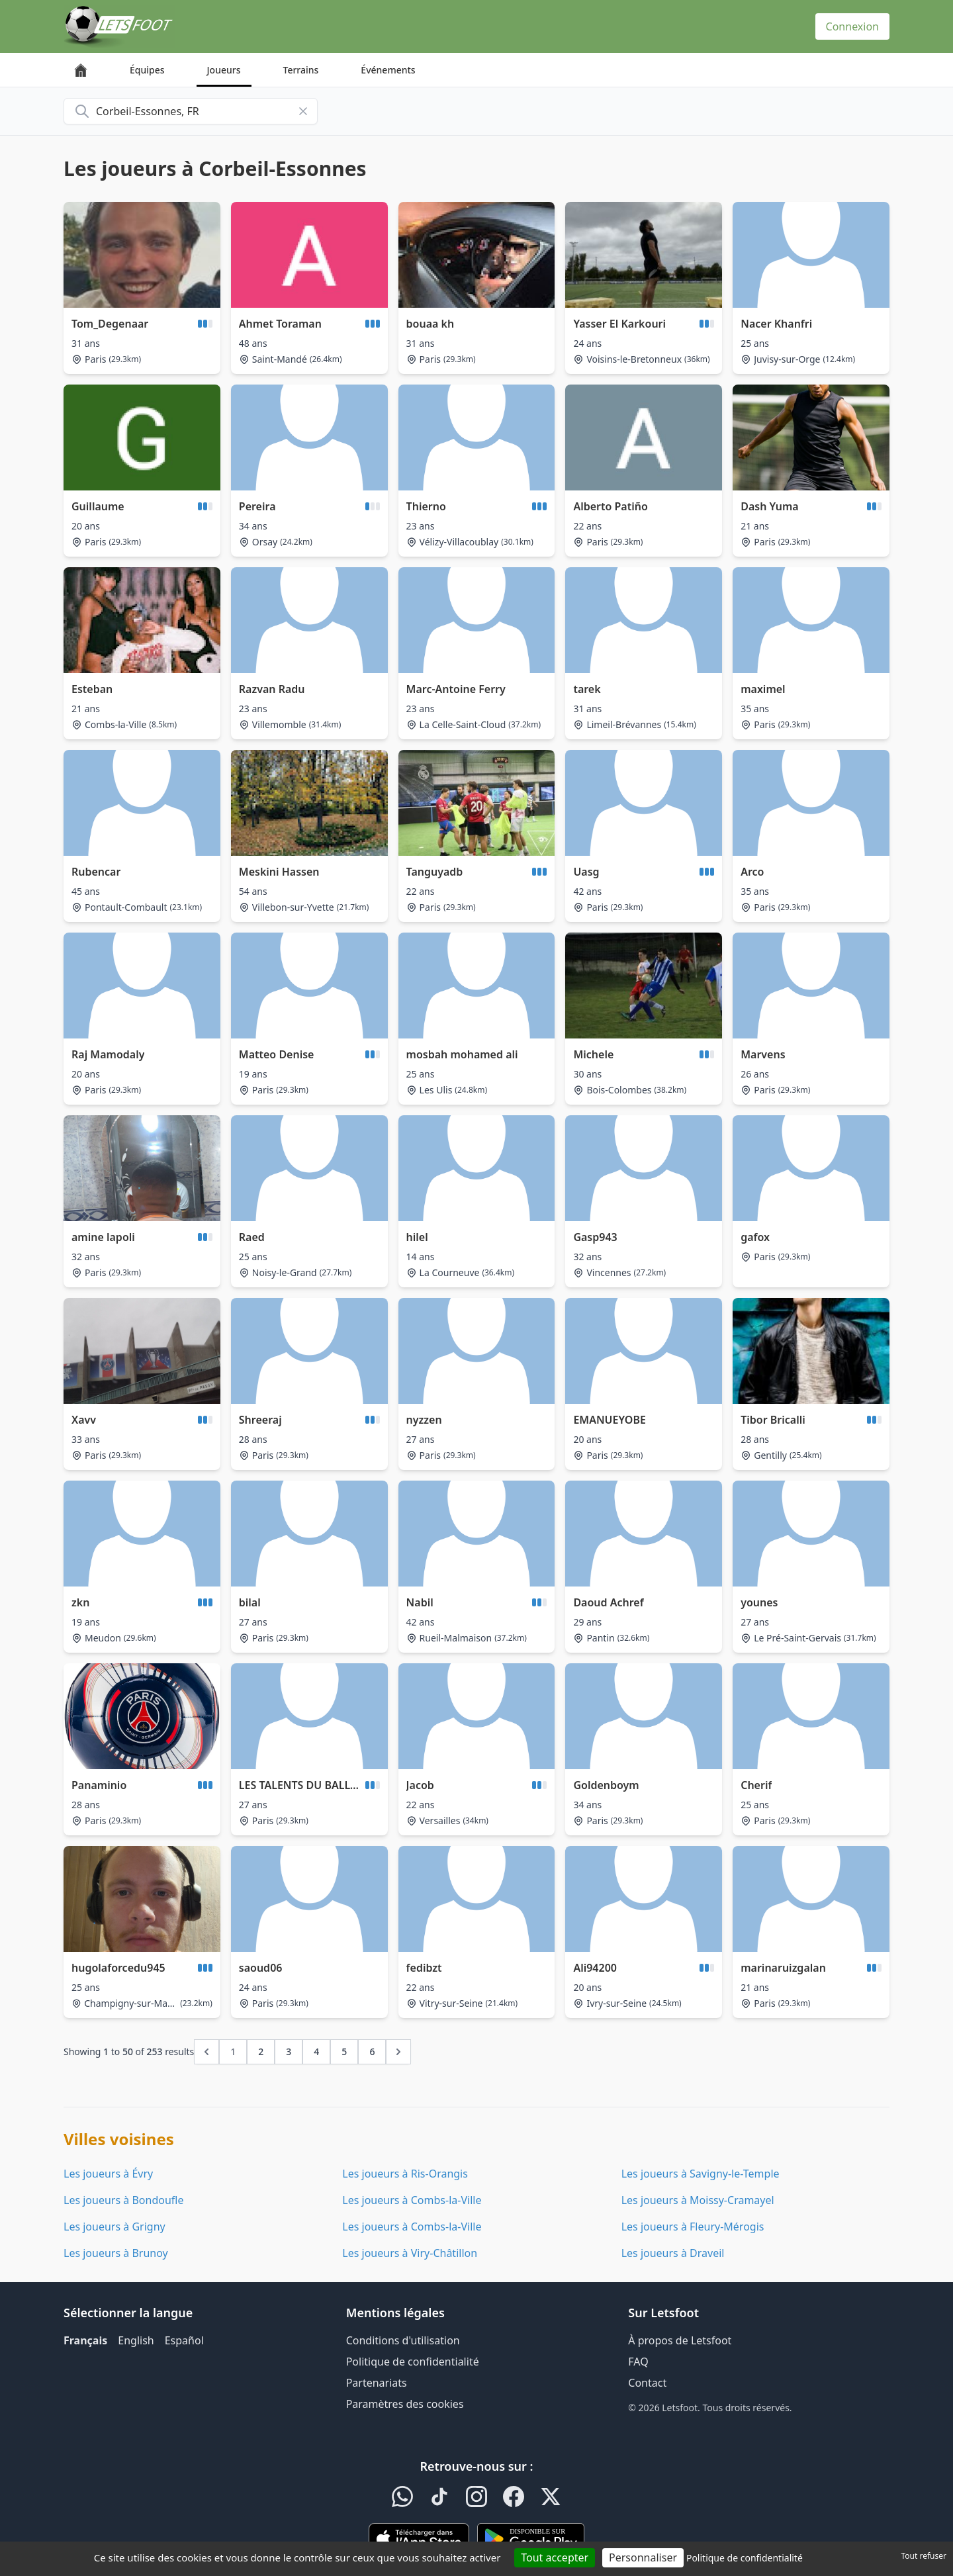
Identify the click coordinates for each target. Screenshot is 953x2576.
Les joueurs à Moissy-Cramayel (697, 2200)
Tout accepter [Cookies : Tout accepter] (554, 2557)
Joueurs (224, 70)
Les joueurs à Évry (108, 2173)
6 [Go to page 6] (372, 2051)
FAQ (638, 2361)
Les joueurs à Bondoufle (123, 2200)
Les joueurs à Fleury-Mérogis (692, 2226)
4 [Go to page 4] (316, 2051)
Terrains (301, 70)
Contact (647, 2382)
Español (184, 2340)
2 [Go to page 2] (260, 2051)
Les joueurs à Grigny (114, 2226)
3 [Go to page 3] (288, 2051)
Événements (388, 70)
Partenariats (376, 2382)
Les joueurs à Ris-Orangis (405, 2173)
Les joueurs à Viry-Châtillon (409, 2253)
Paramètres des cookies (405, 2404)
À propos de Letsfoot (679, 2340)
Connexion (852, 26)
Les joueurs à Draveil (673, 2253)
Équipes (147, 70)
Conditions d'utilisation (403, 2340)
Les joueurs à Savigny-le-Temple (700, 2173)
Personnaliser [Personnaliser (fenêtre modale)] (643, 2557)
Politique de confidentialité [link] (744, 2558)
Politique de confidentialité (412, 2361)
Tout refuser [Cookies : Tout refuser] (923, 2555)
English (136, 2340)
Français (85, 2340)
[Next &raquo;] (398, 2051)
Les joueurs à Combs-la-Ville (411, 2200)
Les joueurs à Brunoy (116, 2253)
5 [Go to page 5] (344, 2051)
